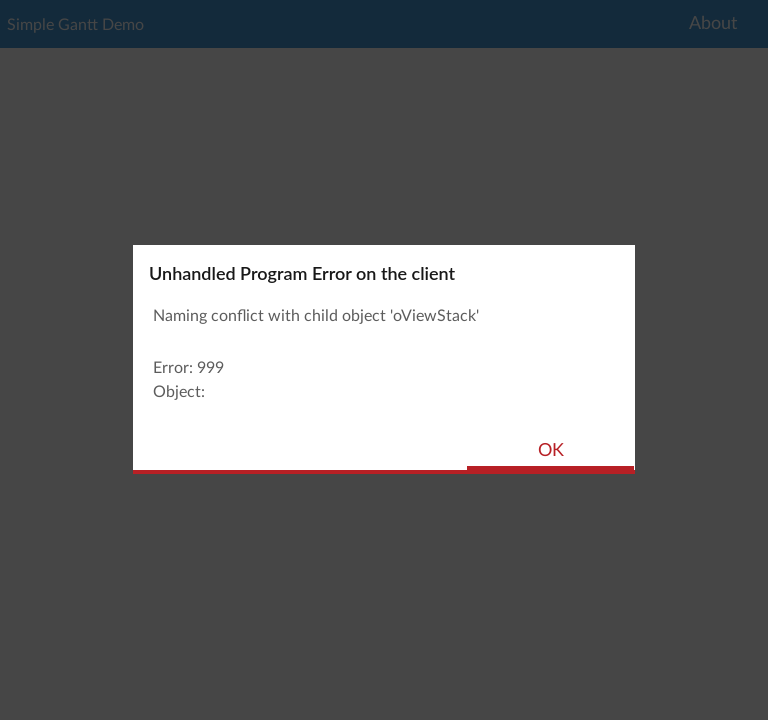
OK (551, 451)
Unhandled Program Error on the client (302, 273)
